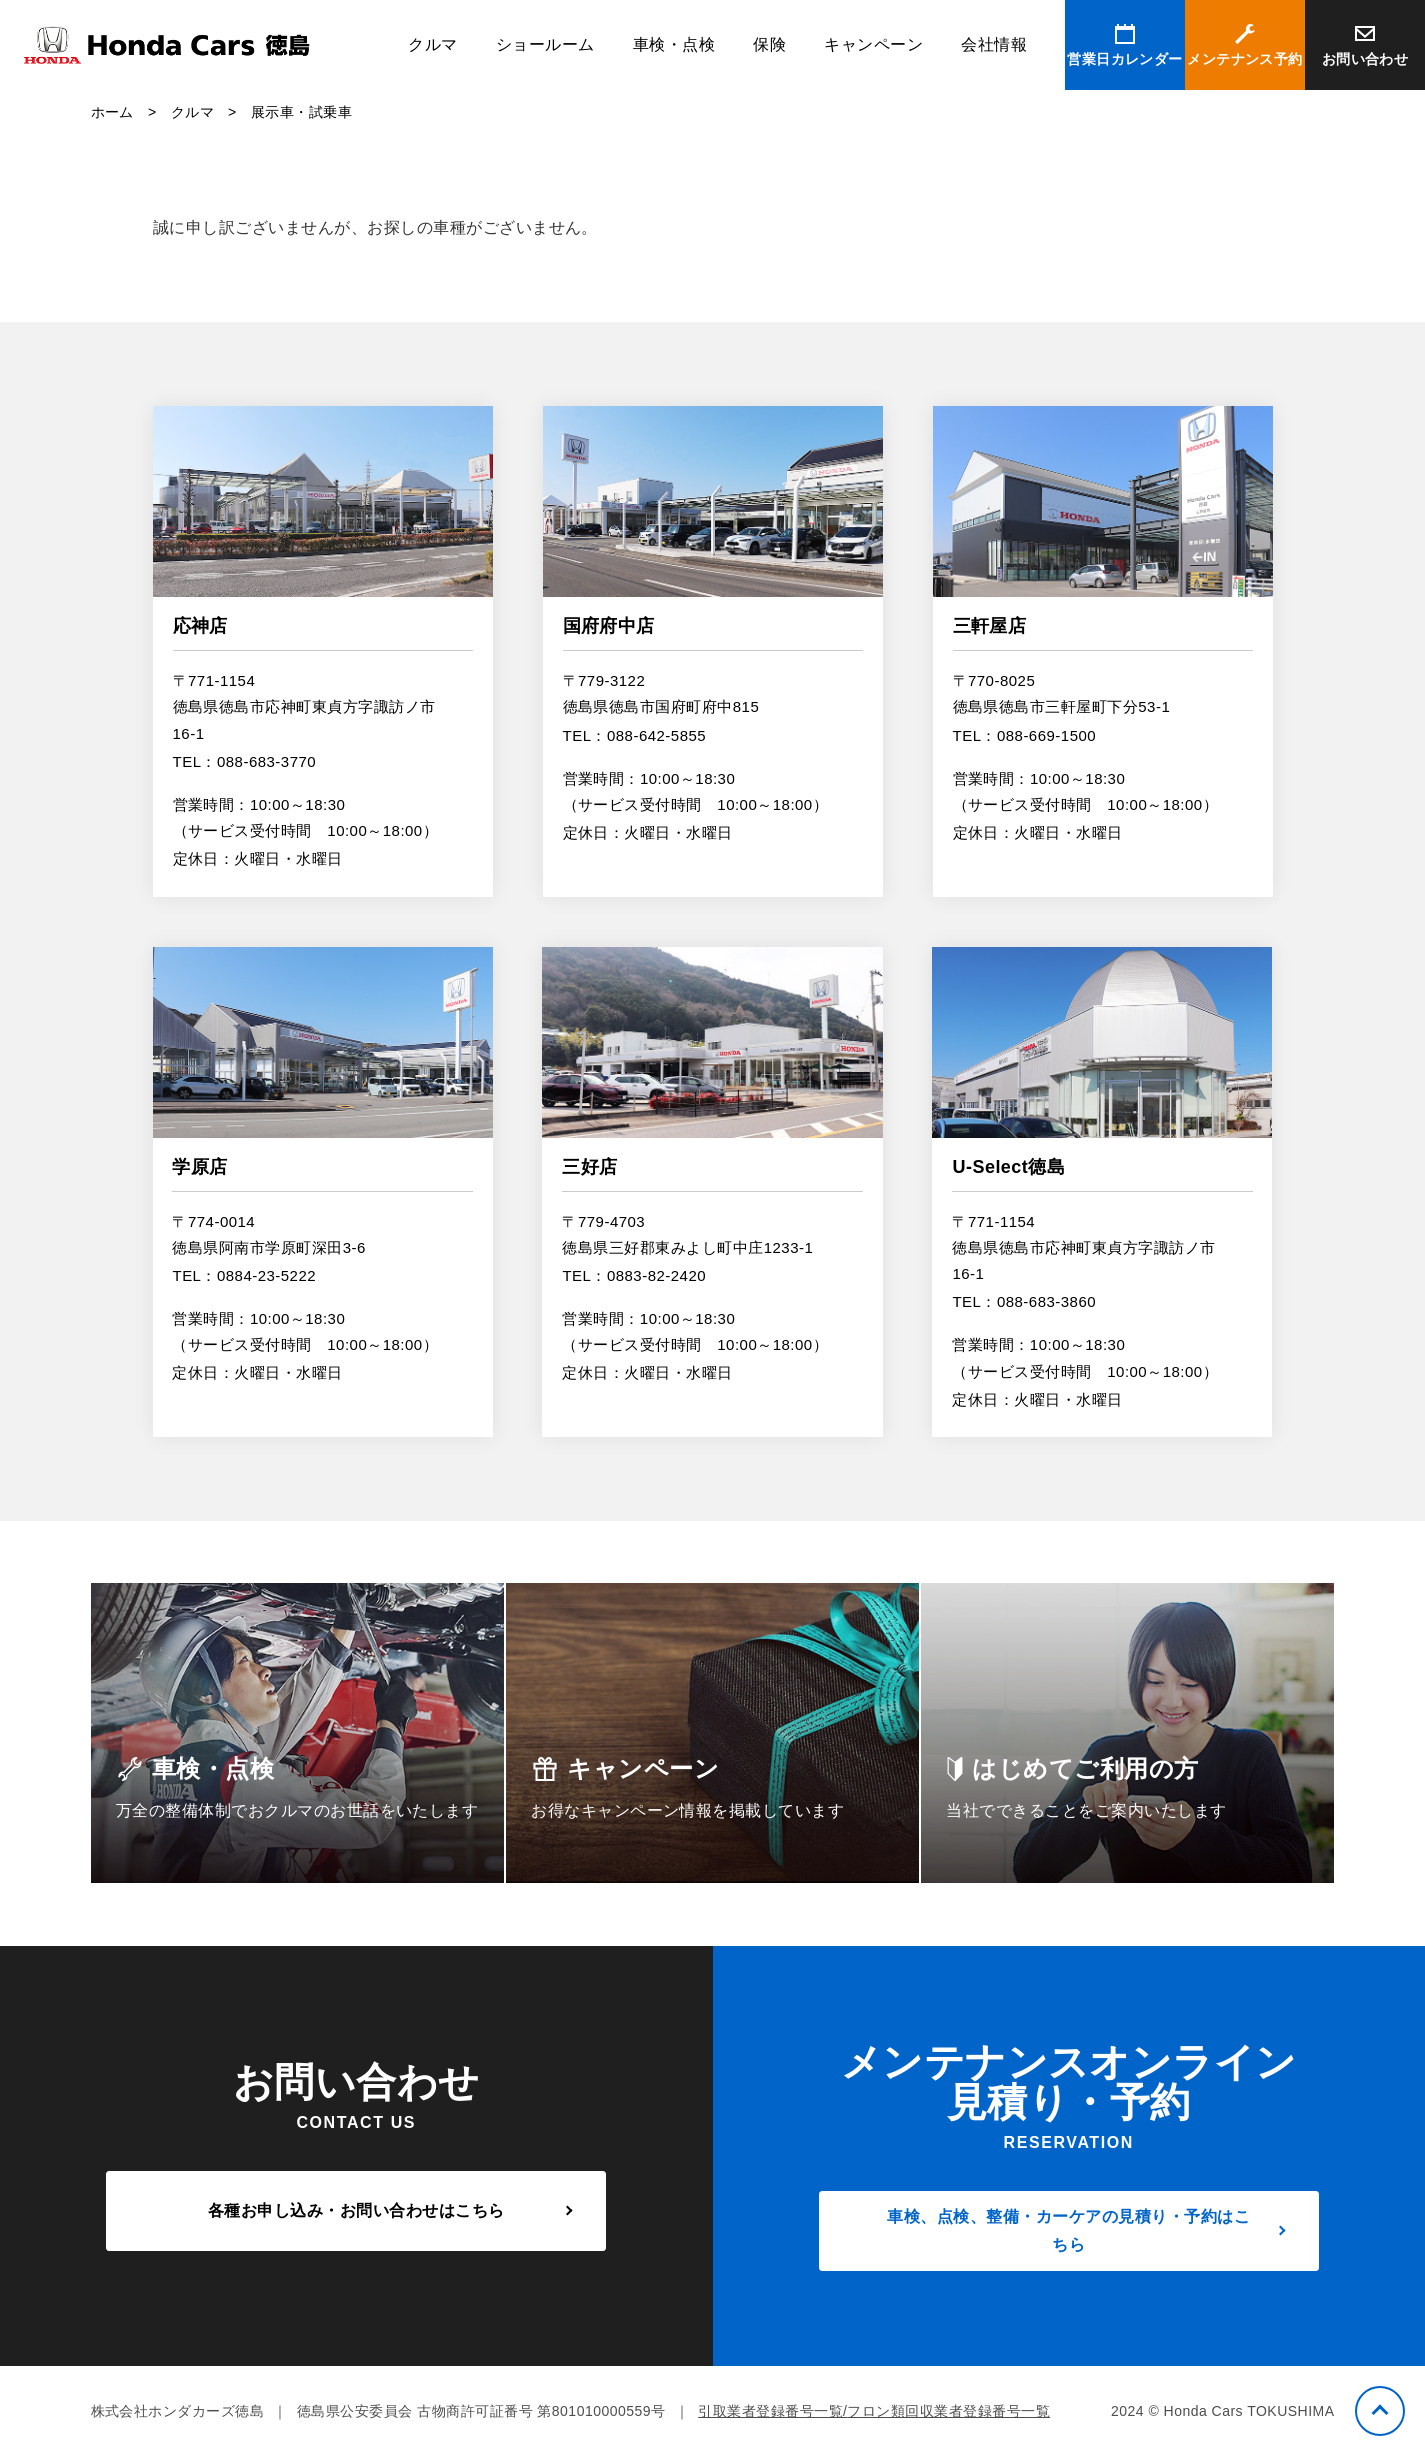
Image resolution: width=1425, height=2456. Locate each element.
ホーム (112, 112)
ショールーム (545, 44)
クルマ (432, 44)
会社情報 (994, 44)
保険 (769, 44)
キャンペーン (873, 44)
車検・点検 (674, 44)
